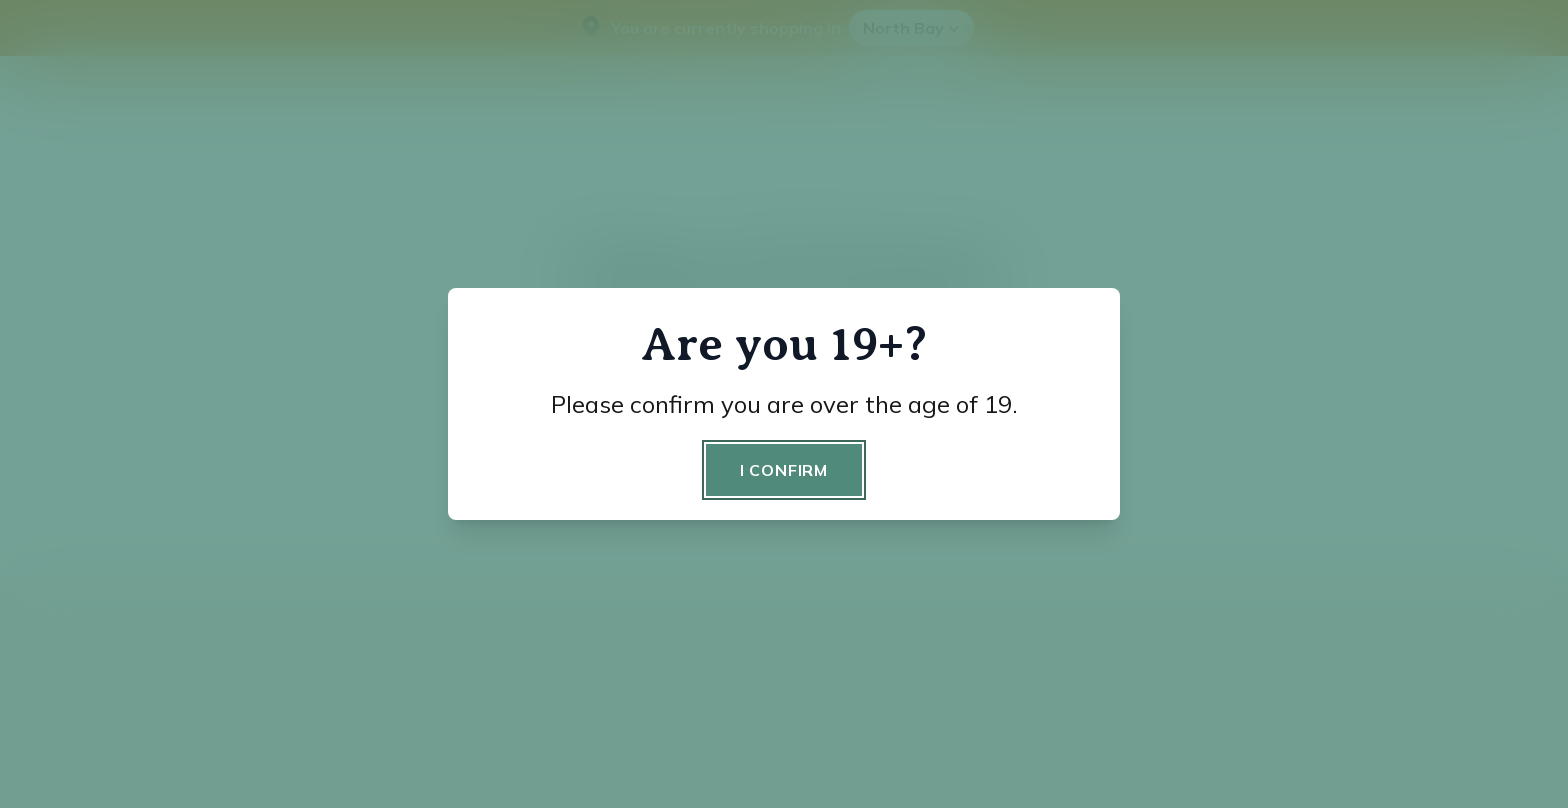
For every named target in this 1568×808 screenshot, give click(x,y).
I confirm (784, 470)
